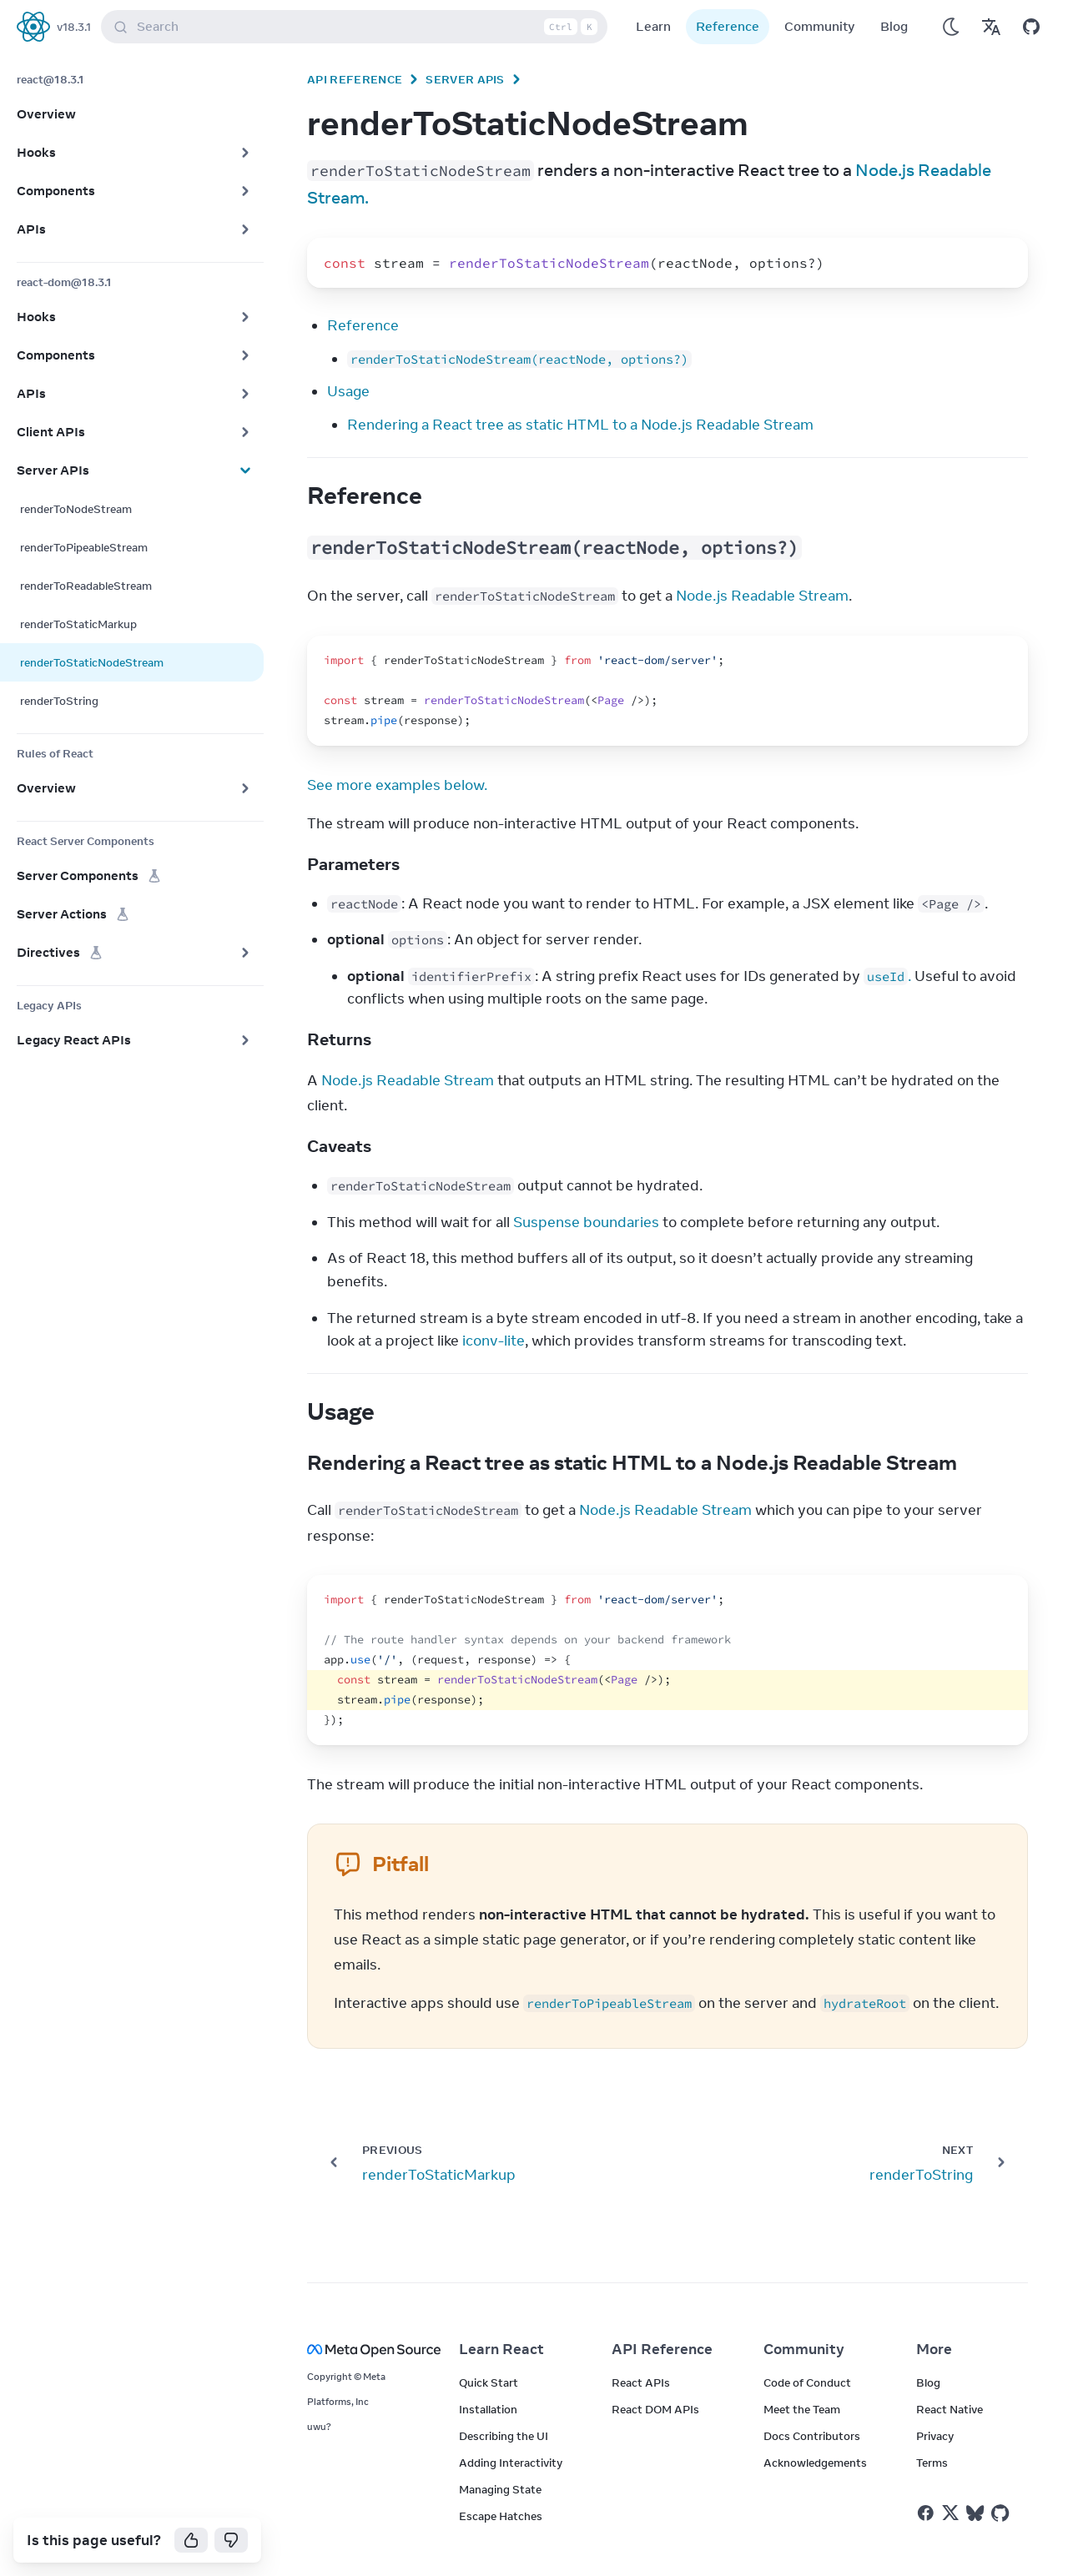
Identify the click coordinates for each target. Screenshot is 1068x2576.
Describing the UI (503, 2436)
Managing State (500, 2489)
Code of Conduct (807, 2382)
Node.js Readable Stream (762, 595)
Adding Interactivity (510, 2462)
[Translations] (991, 27)
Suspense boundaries (586, 1222)
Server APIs (465, 79)
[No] (231, 2540)
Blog (894, 26)
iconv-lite (493, 1340)
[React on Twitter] (950, 2512)
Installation (488, 2409)
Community (819, 26)
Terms (932, 2462)
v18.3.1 (74, 26)
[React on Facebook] (925, 2513)
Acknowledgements (815, 2462)
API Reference (354, 79)
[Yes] (191, 2540)
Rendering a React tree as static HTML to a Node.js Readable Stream (580, 424)
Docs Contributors (811, 2436)
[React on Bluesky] (975, 2513)
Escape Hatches (500, 2516)
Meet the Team (801, 2409)
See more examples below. (397, 785)
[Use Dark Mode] (951, 27)
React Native (949, 2409)
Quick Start (488, 2382)
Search (357, 26)
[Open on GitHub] (1031, 27)
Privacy (935, 2436)
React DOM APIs (655, 2409)
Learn (653, 26)
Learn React (501, 2349)
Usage (348, 391)
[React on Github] (1002, 2513)
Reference (727, 26)
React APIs (641, 2382)
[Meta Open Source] (363, 2349)
